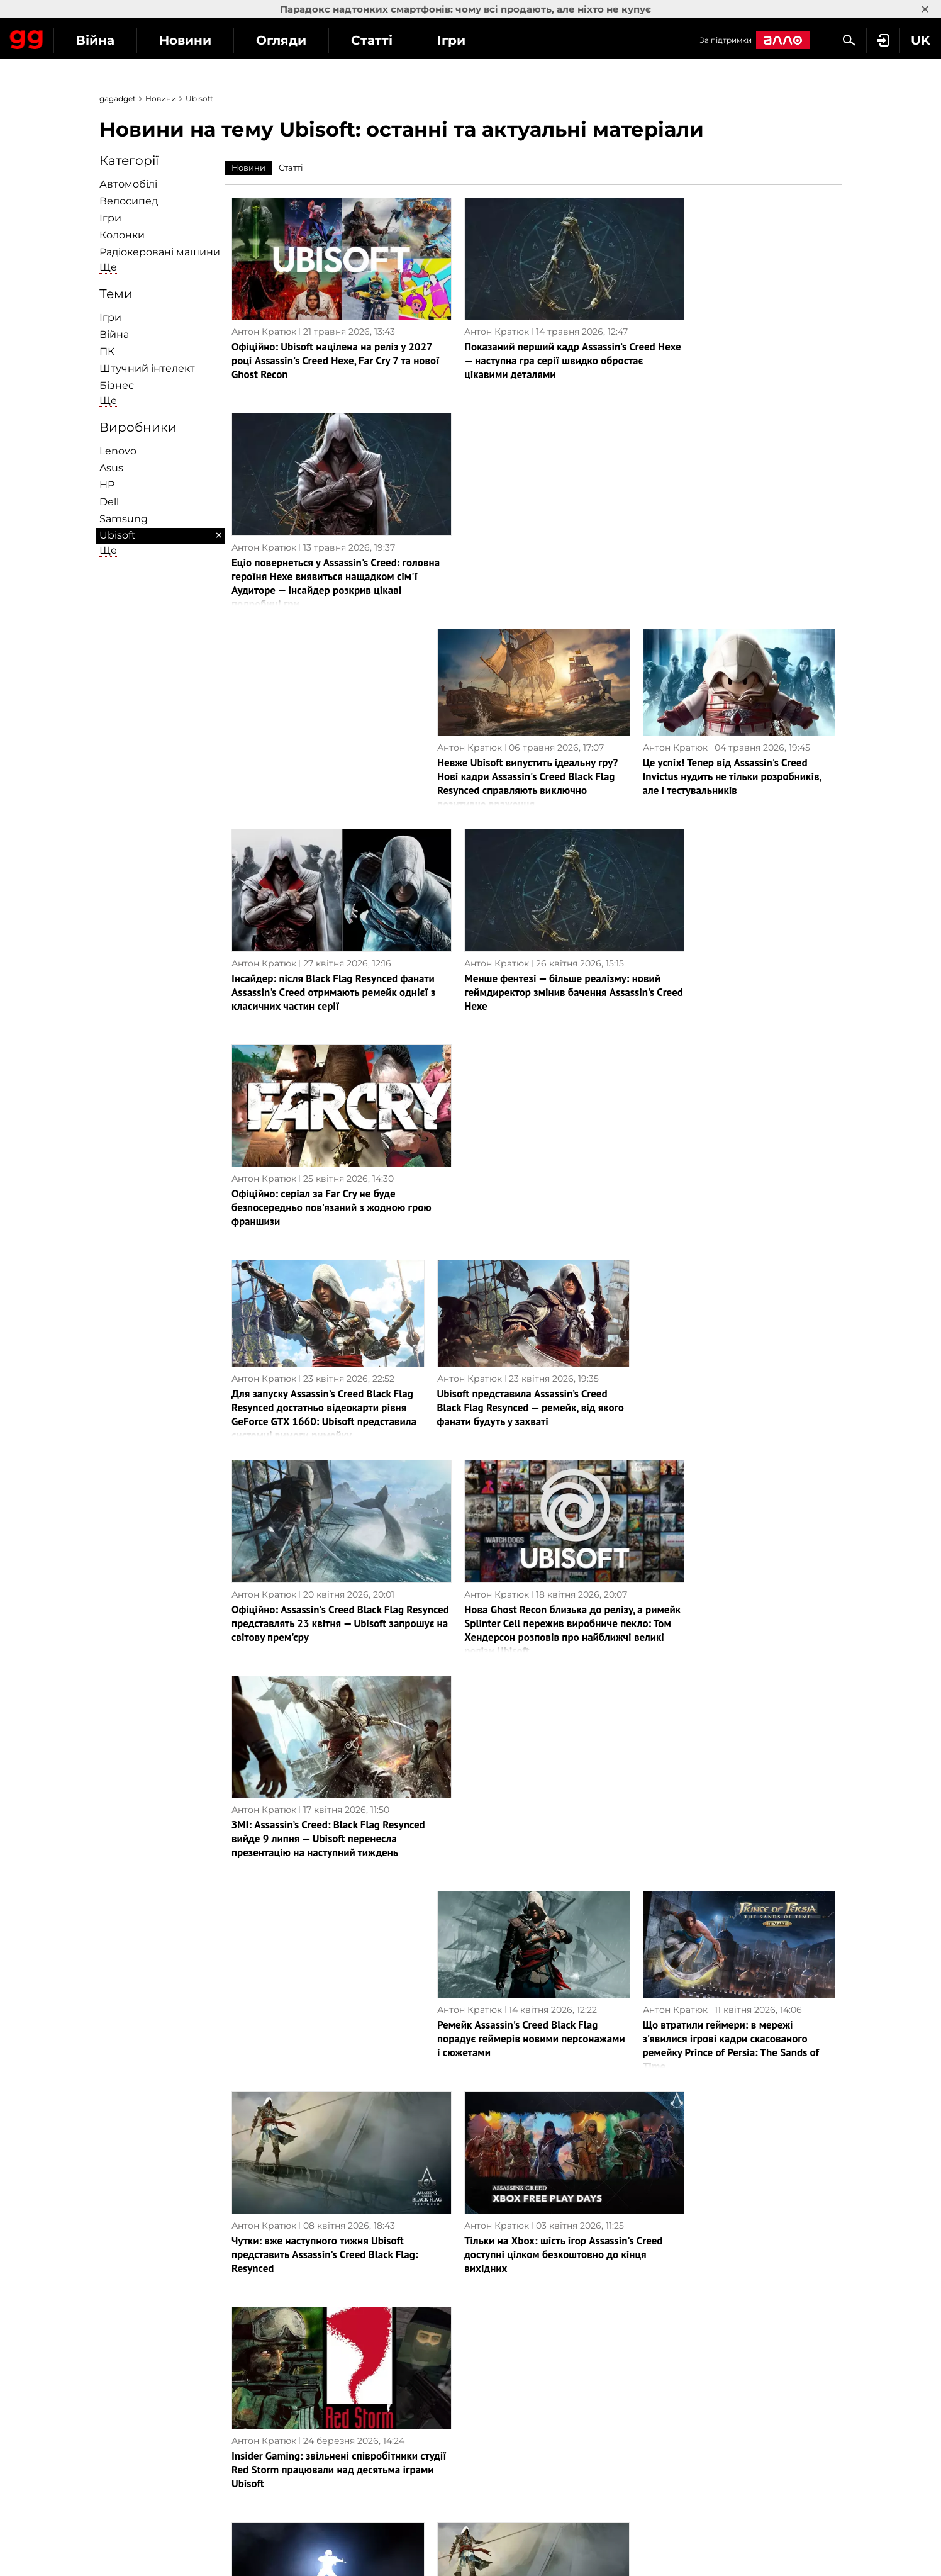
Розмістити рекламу (153, 2395)
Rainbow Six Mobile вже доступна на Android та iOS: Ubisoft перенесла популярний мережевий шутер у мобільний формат (728, 2154)
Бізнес (116, 385)
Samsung (123, 519)
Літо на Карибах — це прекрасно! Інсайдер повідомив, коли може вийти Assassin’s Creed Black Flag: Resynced (526, 1747)
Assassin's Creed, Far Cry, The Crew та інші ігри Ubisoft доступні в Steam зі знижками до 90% (737, 1947)
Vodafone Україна (517, 2340)
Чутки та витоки (699, 2311)
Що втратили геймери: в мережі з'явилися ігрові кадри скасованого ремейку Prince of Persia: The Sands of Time (731, 1353)
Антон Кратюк (263, 316)
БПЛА (304, 2355)
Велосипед (128, 201)
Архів (488, 2243)
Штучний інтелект (147, 368)
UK (112, 2469)
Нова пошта (504, 2369)
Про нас (124, 2311)
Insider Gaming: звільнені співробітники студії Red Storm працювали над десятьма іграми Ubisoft (735, 1546)
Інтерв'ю (311, 2311)
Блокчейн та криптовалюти (355, 2384)
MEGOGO (498, 2384)
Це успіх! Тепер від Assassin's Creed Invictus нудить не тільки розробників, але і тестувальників (732, 545)
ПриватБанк (505, 2311)
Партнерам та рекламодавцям (177, 2424)
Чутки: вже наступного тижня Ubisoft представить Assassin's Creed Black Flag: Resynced (324, 1546)
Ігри (567, 40)
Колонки (122, 235)
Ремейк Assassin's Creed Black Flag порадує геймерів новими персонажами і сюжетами (531, 1346)
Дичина (680, 2326)
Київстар (497, 2326)
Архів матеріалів (144, 2438)
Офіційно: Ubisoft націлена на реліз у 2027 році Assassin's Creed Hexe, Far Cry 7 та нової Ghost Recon (323, 345)
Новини (301, 40)
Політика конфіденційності (168, 2340)
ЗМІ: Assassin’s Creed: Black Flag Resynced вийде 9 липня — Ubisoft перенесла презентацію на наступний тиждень (730, 1153)
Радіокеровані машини (159, 252)
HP (106, 485)
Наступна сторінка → (471, 2217)
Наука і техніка (325, 2340)
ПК (106, 351)
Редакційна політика (154, 2326)
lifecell (491, 2355)
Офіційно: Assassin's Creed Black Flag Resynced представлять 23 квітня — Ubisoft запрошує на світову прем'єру (318, 1146)
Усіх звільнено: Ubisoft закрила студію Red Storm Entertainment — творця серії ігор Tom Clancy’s (324, 1747)
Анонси (679, 2340)
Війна (211, 40)
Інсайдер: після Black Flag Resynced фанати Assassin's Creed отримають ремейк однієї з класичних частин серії (323, 746)
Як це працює (323, 2369)
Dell (109, 502)
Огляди (397, 40)
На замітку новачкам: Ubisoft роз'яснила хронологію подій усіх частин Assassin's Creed (531, 2147)
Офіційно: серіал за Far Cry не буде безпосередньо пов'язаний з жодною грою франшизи (729, 746)
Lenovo (117, 451)
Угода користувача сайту (164, 2410)
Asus (111, 468)
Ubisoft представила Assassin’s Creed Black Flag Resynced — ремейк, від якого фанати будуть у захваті (530, 946)
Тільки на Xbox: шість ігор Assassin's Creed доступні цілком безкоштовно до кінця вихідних (528, 1546)
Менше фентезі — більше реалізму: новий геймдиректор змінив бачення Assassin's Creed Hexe (524, 746)
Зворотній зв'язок (147, 2381)
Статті (487, 40)
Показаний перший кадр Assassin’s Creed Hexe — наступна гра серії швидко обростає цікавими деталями (532, 345)
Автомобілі (128, 184)
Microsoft (498, 2398)
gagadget (117, 98)
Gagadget (84, 38)
